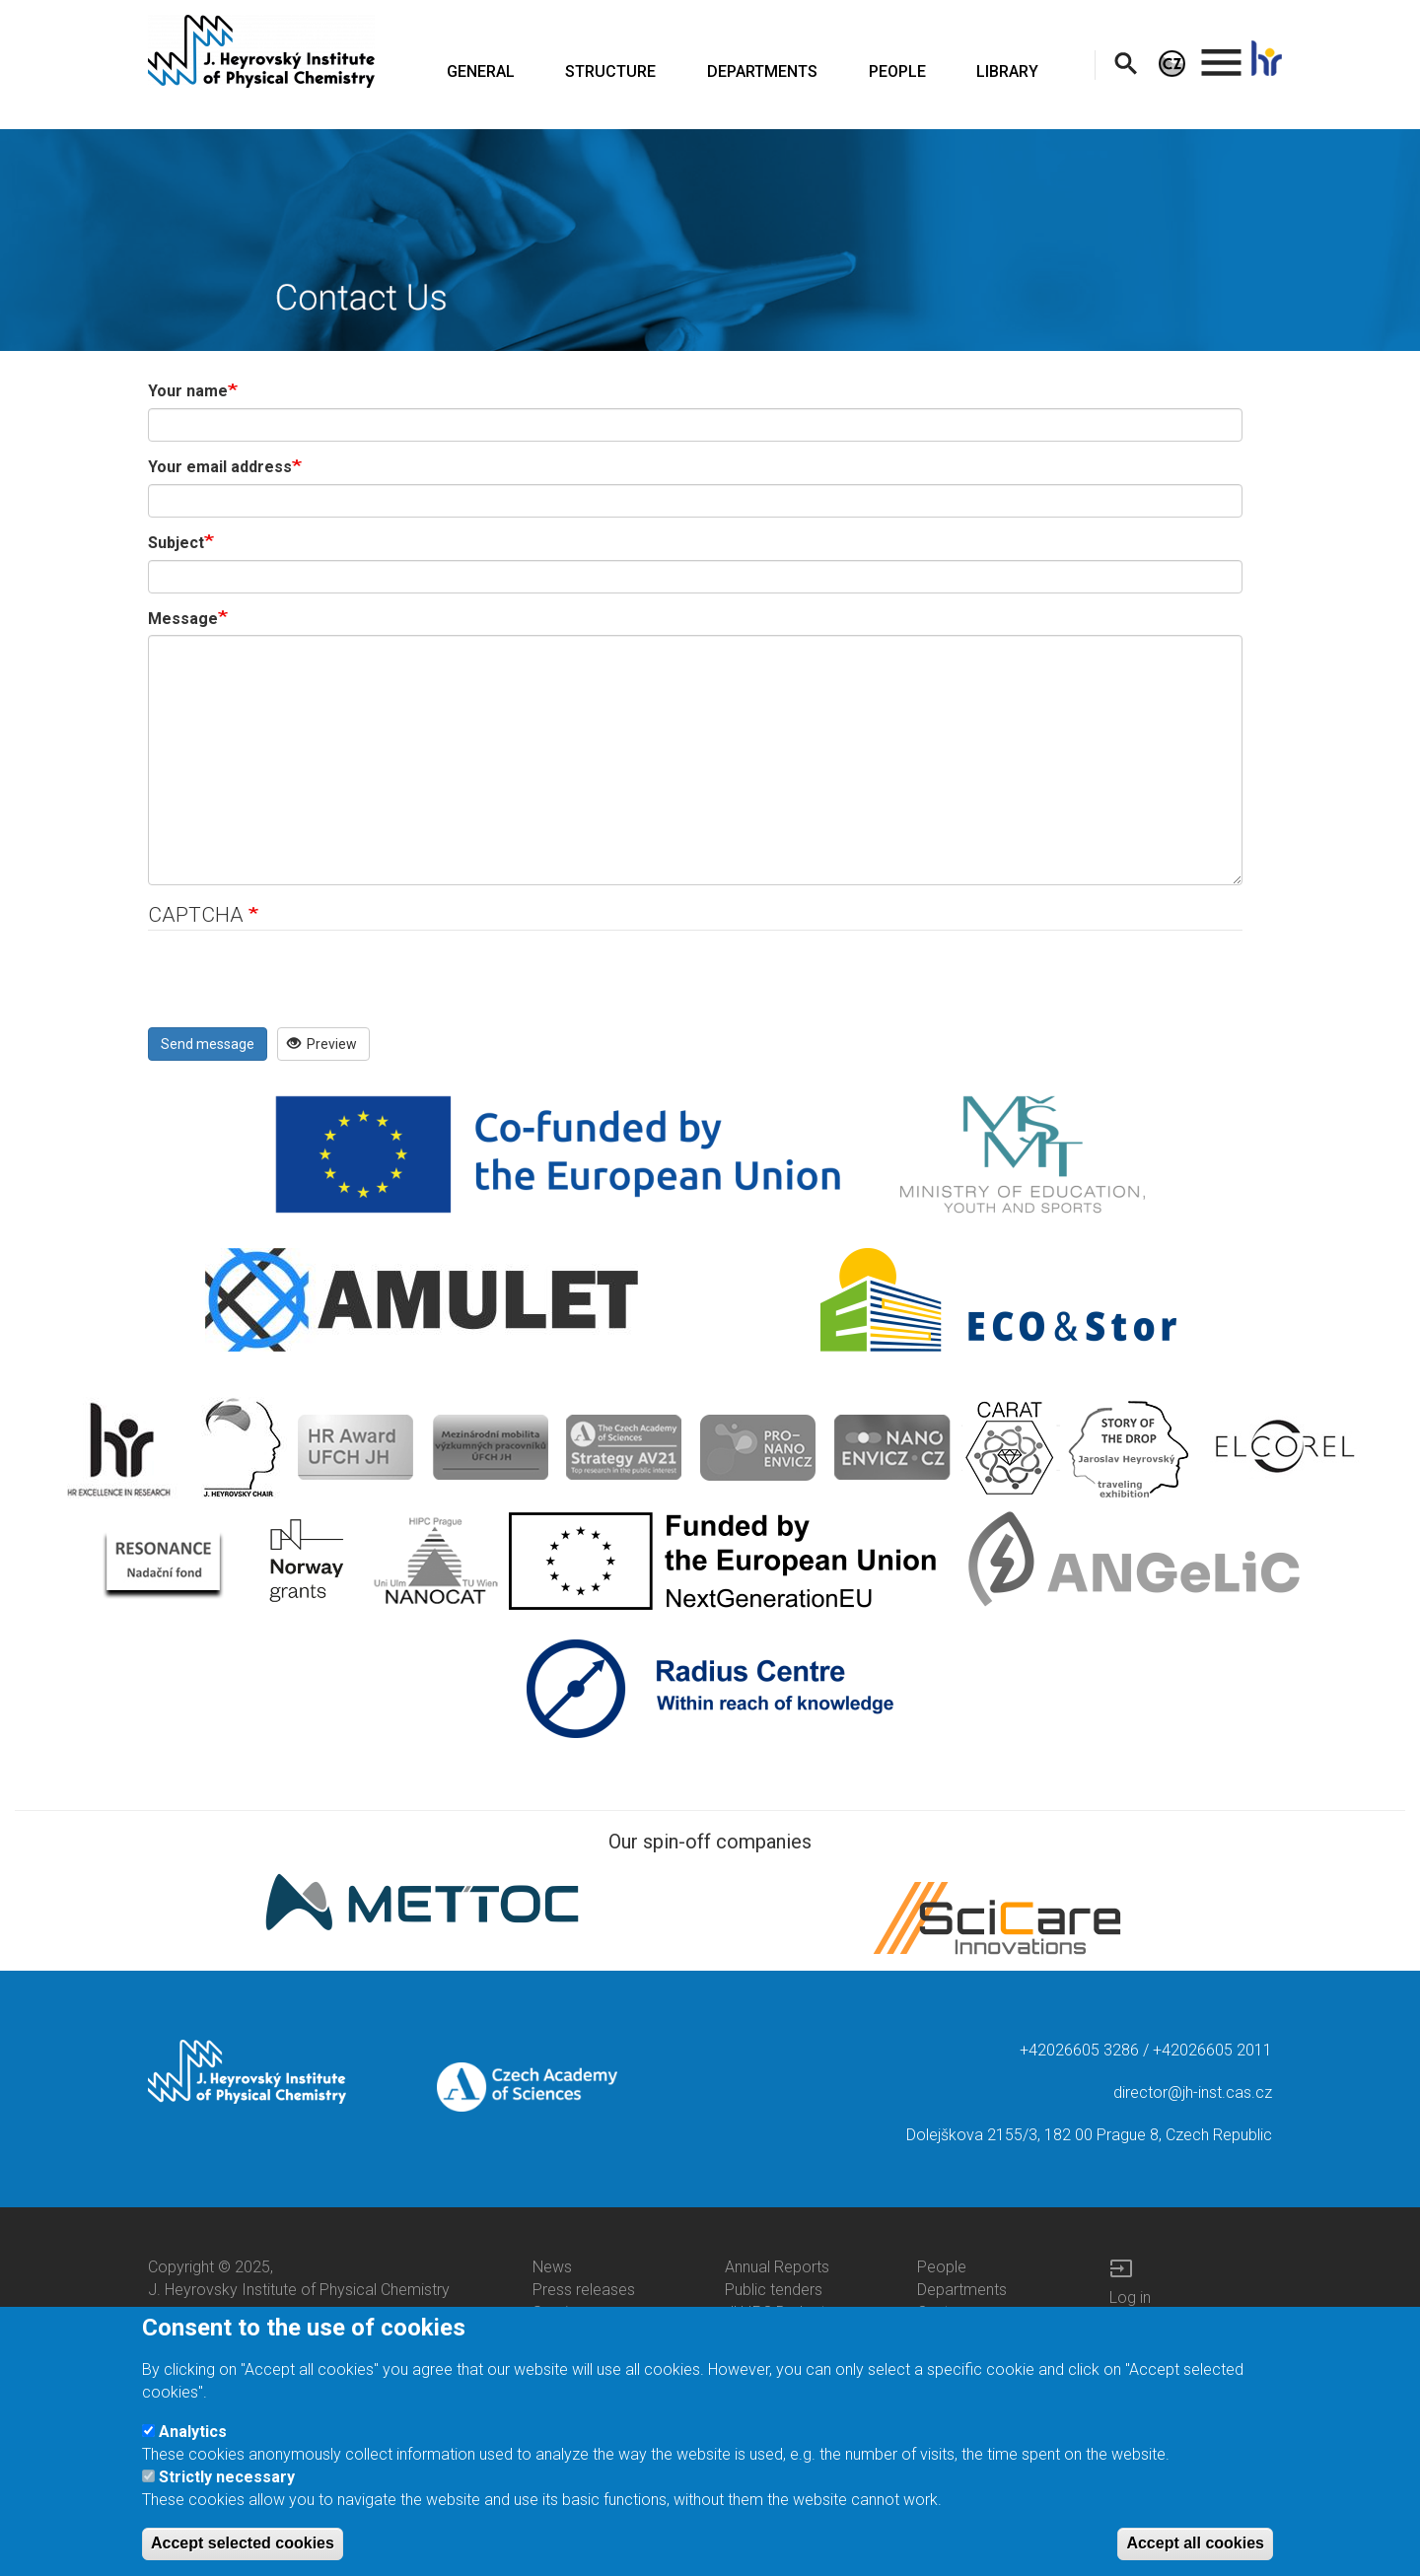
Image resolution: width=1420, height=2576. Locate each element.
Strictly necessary (227, 2477)
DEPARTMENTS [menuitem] (762, 71)
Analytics (193, 2431)
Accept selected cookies (242, 2543)
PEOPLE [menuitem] (897, 71)
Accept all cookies (1195, 2543)
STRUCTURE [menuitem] (610, 71)
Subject (176, 542)
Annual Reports (777, 2267)
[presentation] (298, 988)
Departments (962, 2289)
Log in (1130, 2297)
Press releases (583, 2289)
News (552, 2267)
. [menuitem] (1222, 53)
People (941, 2267)
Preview (322, 1044)
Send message (207, 1044)
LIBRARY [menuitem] (1007, 71)
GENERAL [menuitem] (481, 71)
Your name (188, 391)
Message (183, 618)
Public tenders (773, 2289)
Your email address (220, 466)
